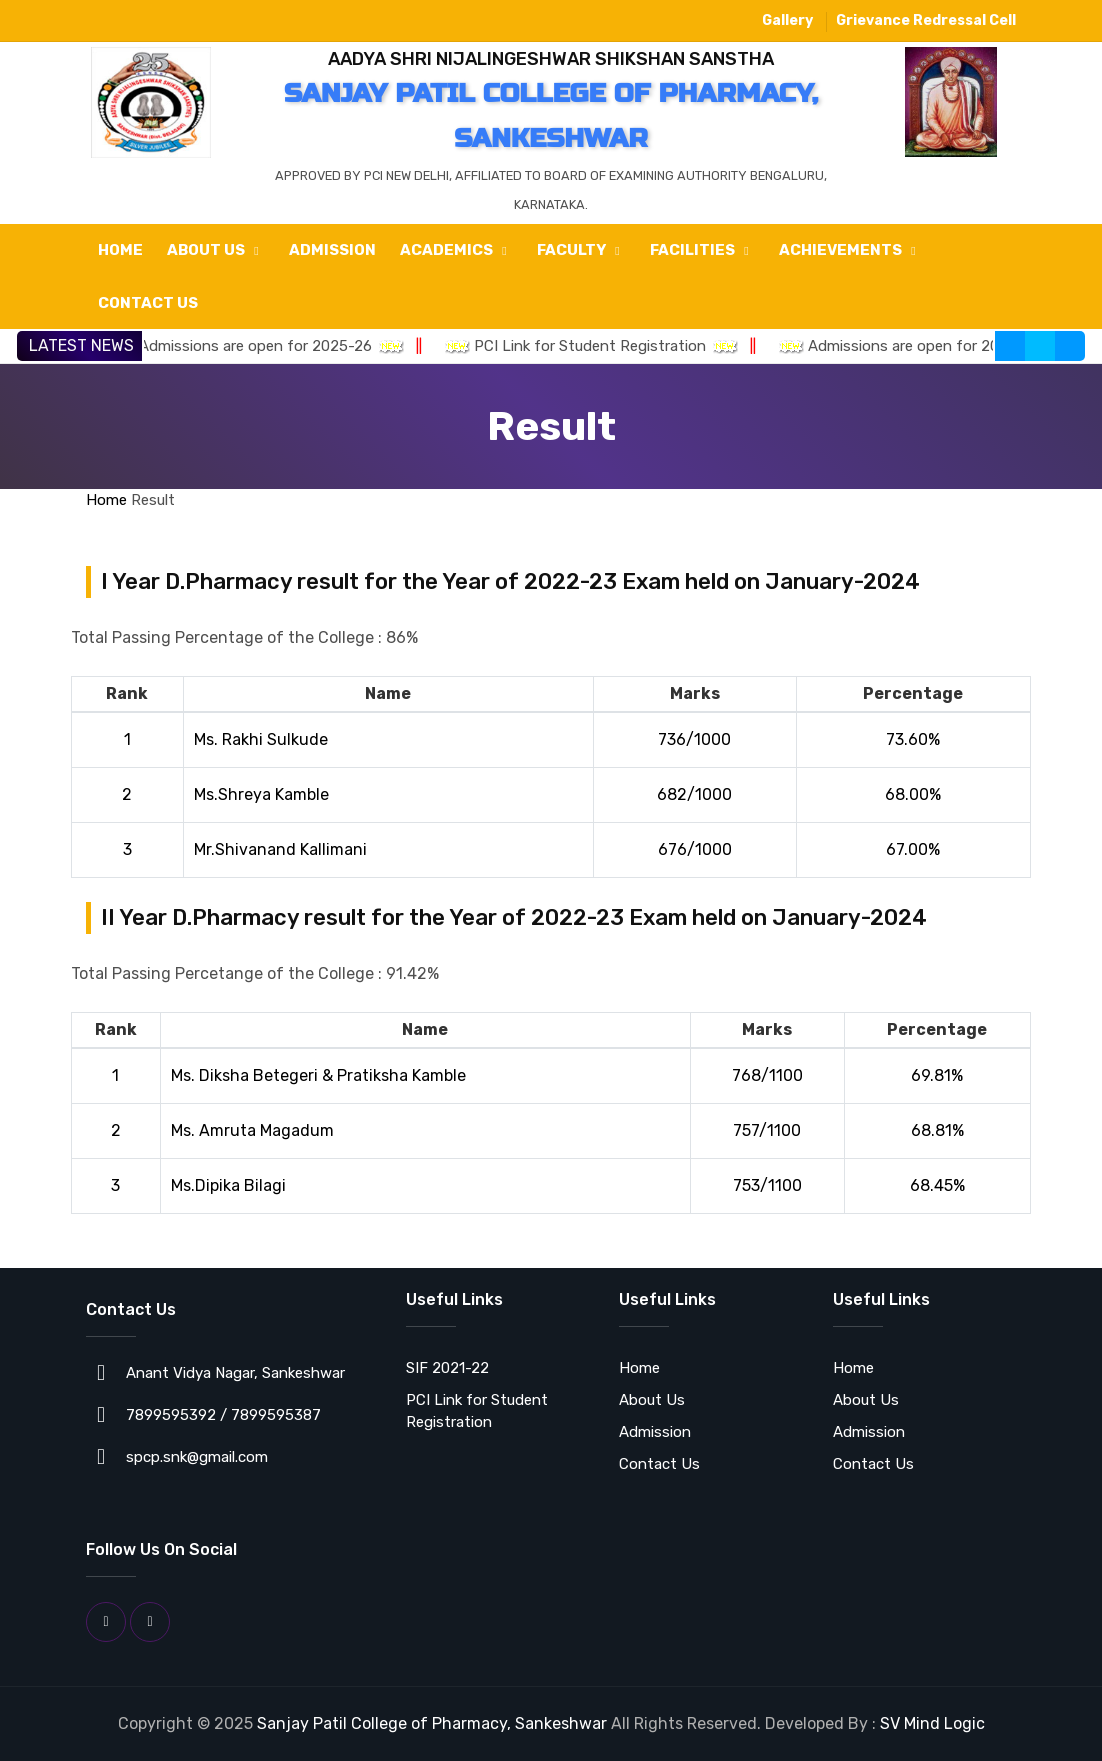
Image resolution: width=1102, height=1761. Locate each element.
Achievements (850, 249)
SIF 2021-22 (447, 1368)
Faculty (581, 249)
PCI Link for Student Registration (606, 346)
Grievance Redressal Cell (926, 20)
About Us (216, 249)
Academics (456, 249)
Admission (332, 250)
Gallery (787, 20)
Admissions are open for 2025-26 (271, 346)
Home (120, 250)
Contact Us (148, 303)
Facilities (702, 249)
